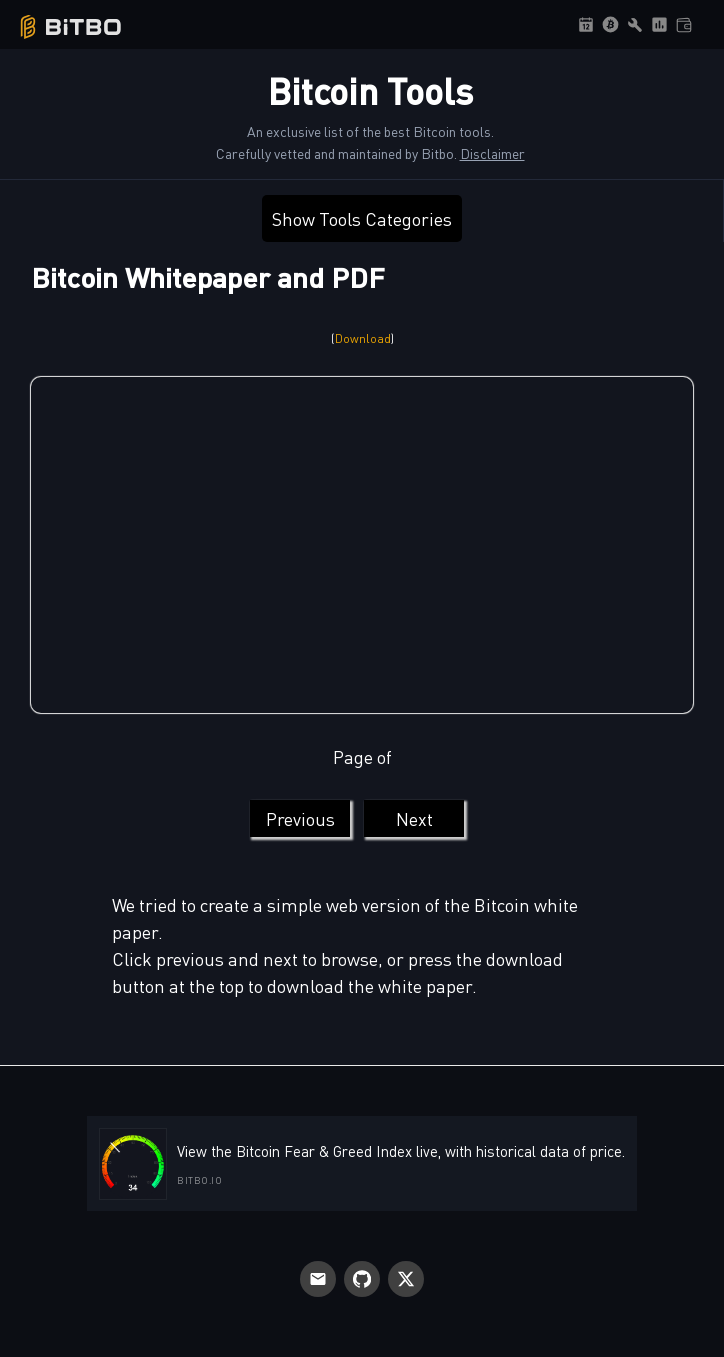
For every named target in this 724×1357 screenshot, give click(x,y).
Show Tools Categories (362, 218)
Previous (300, 818)
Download (363, 338)
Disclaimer (492, 153)
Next (414, 818)
